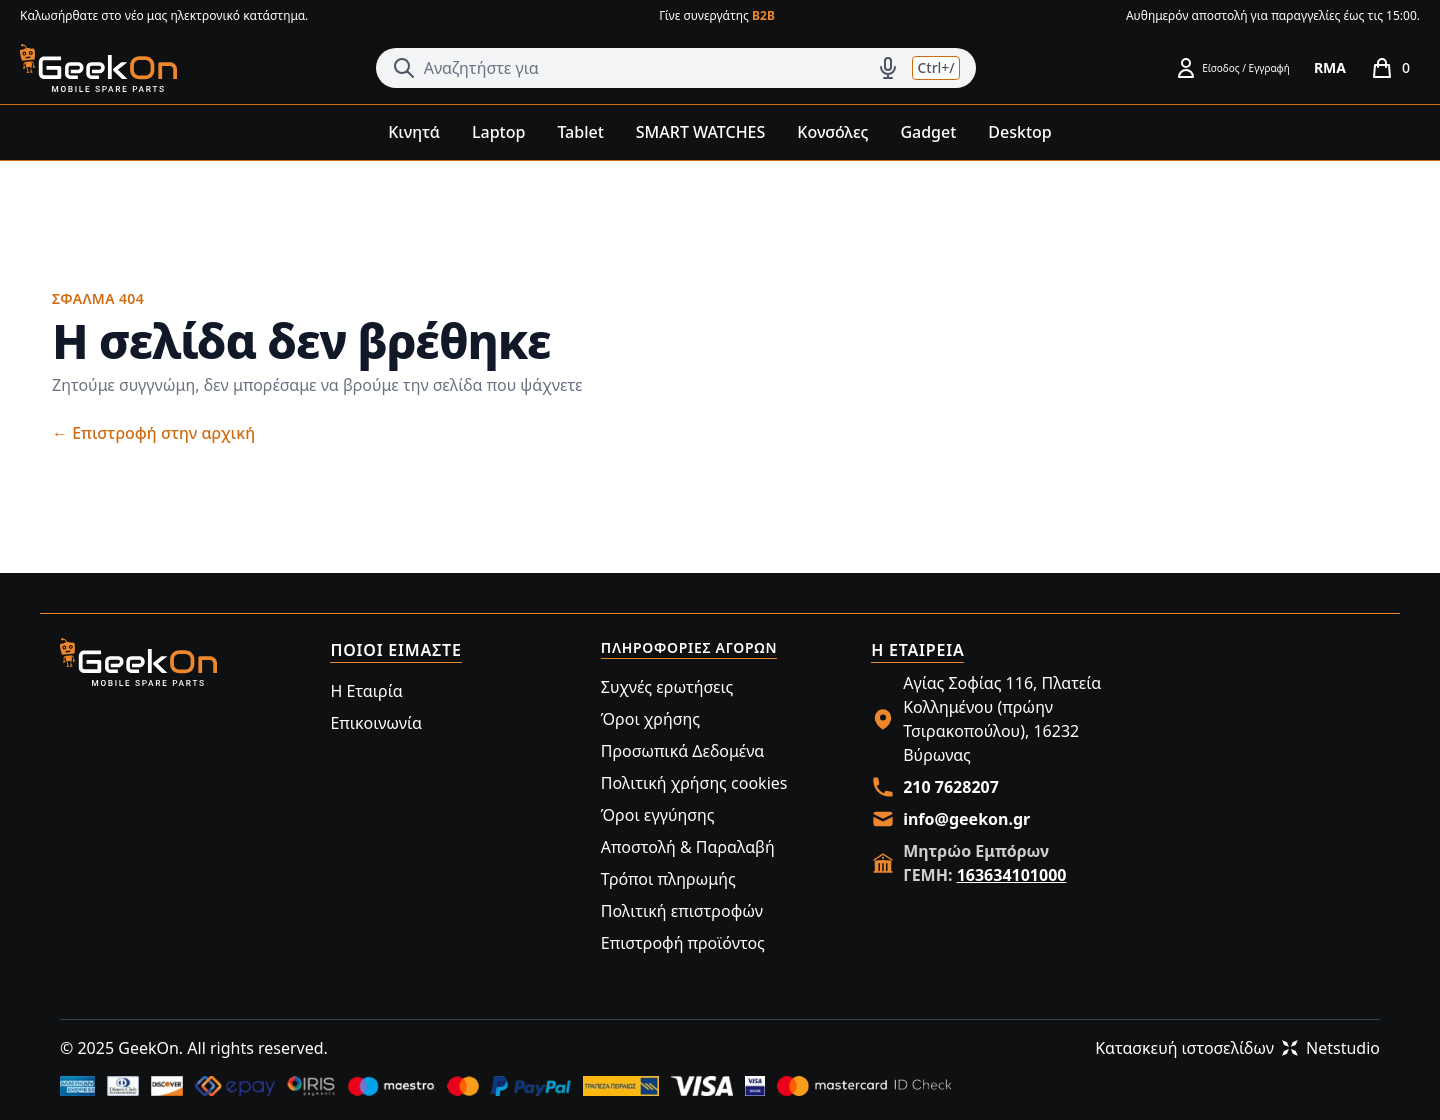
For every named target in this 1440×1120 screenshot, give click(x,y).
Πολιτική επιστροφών (682, 911)
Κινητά (414, 132)
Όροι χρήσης (650, 719)
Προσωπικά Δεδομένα (683, 751)
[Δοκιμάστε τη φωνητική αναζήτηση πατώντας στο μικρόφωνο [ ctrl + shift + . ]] (888, 68)
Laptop (498, 132)
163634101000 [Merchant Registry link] (1012, 875)
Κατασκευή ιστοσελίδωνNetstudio (1237, 1048)
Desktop (1019, 132)
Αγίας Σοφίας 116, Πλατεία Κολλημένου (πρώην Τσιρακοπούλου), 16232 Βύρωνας (1002, 719)
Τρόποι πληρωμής (668, 879)
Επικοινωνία (376, 723)
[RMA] (1330, 68)
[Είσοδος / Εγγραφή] (1232, 68)
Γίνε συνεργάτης (717, 15)
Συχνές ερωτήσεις (667, 687)
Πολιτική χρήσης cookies (694, 783)
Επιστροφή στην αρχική (153, 433)
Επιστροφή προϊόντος (683, 943)
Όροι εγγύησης (658, 815)
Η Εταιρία (366, 691)
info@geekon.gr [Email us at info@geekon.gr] (966, 819)
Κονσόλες (832, 132)
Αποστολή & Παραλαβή (688, 847)
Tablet (580, 132)
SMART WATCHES (701, 132)
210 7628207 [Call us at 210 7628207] (951, 787)
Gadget (928, 132)
